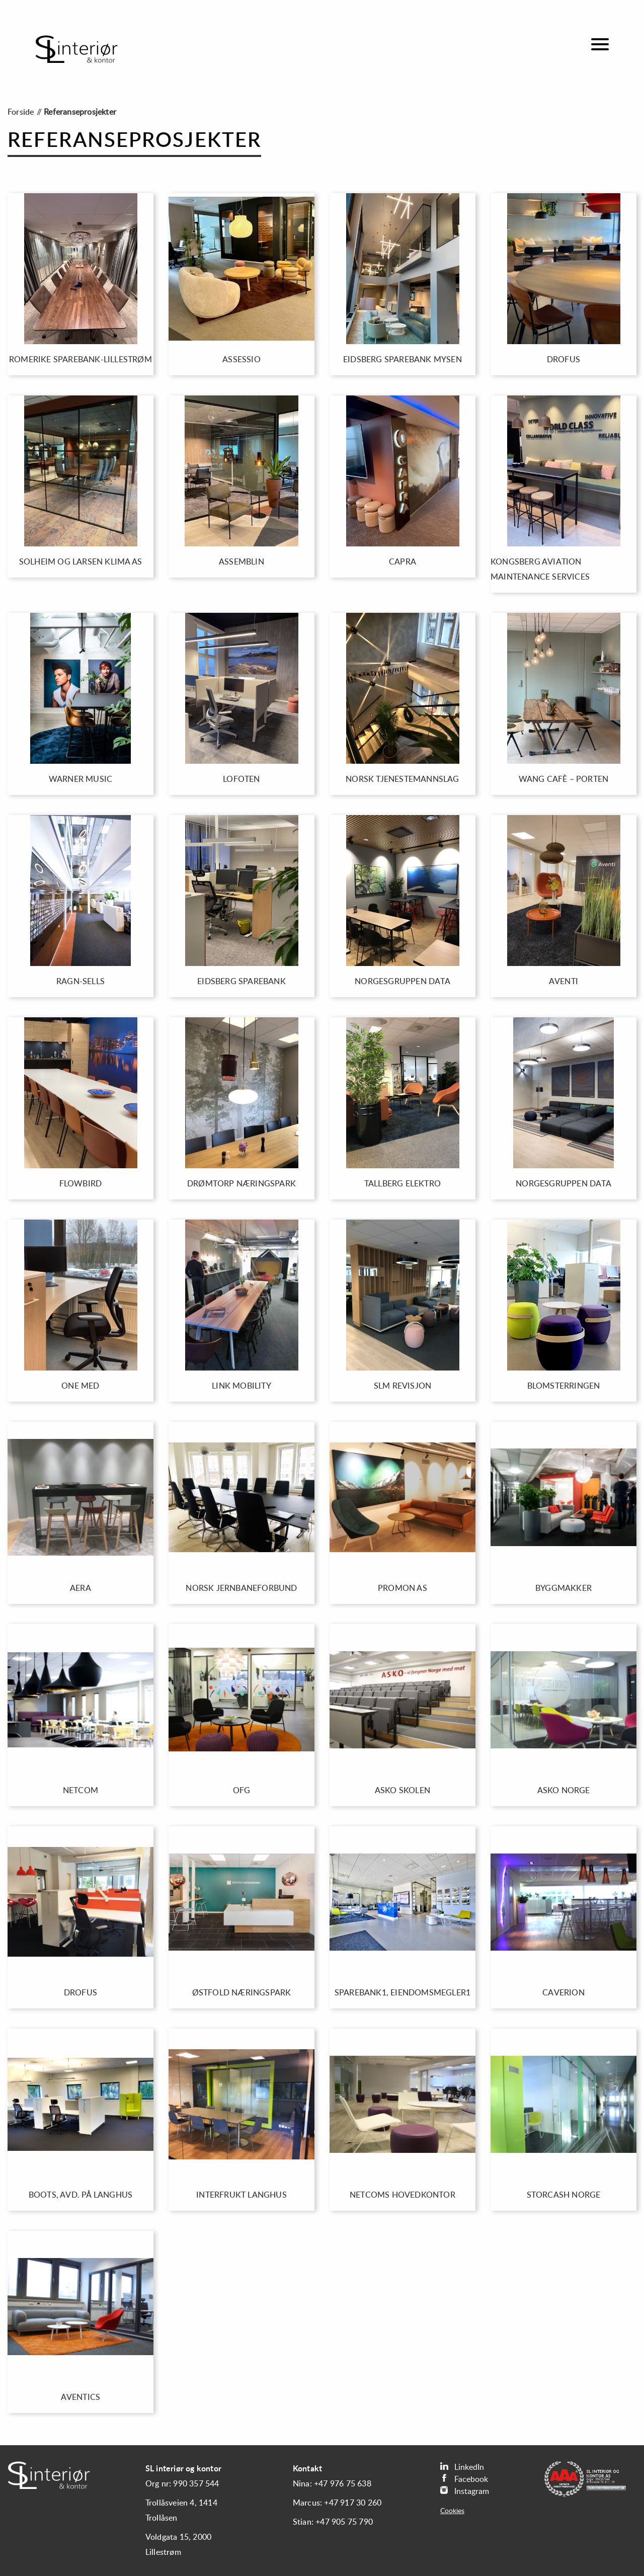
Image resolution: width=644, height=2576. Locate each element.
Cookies (452, 2511)
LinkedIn (462, 2466)
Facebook (464, 2478)
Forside (21, 112)
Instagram (464, 2491)
